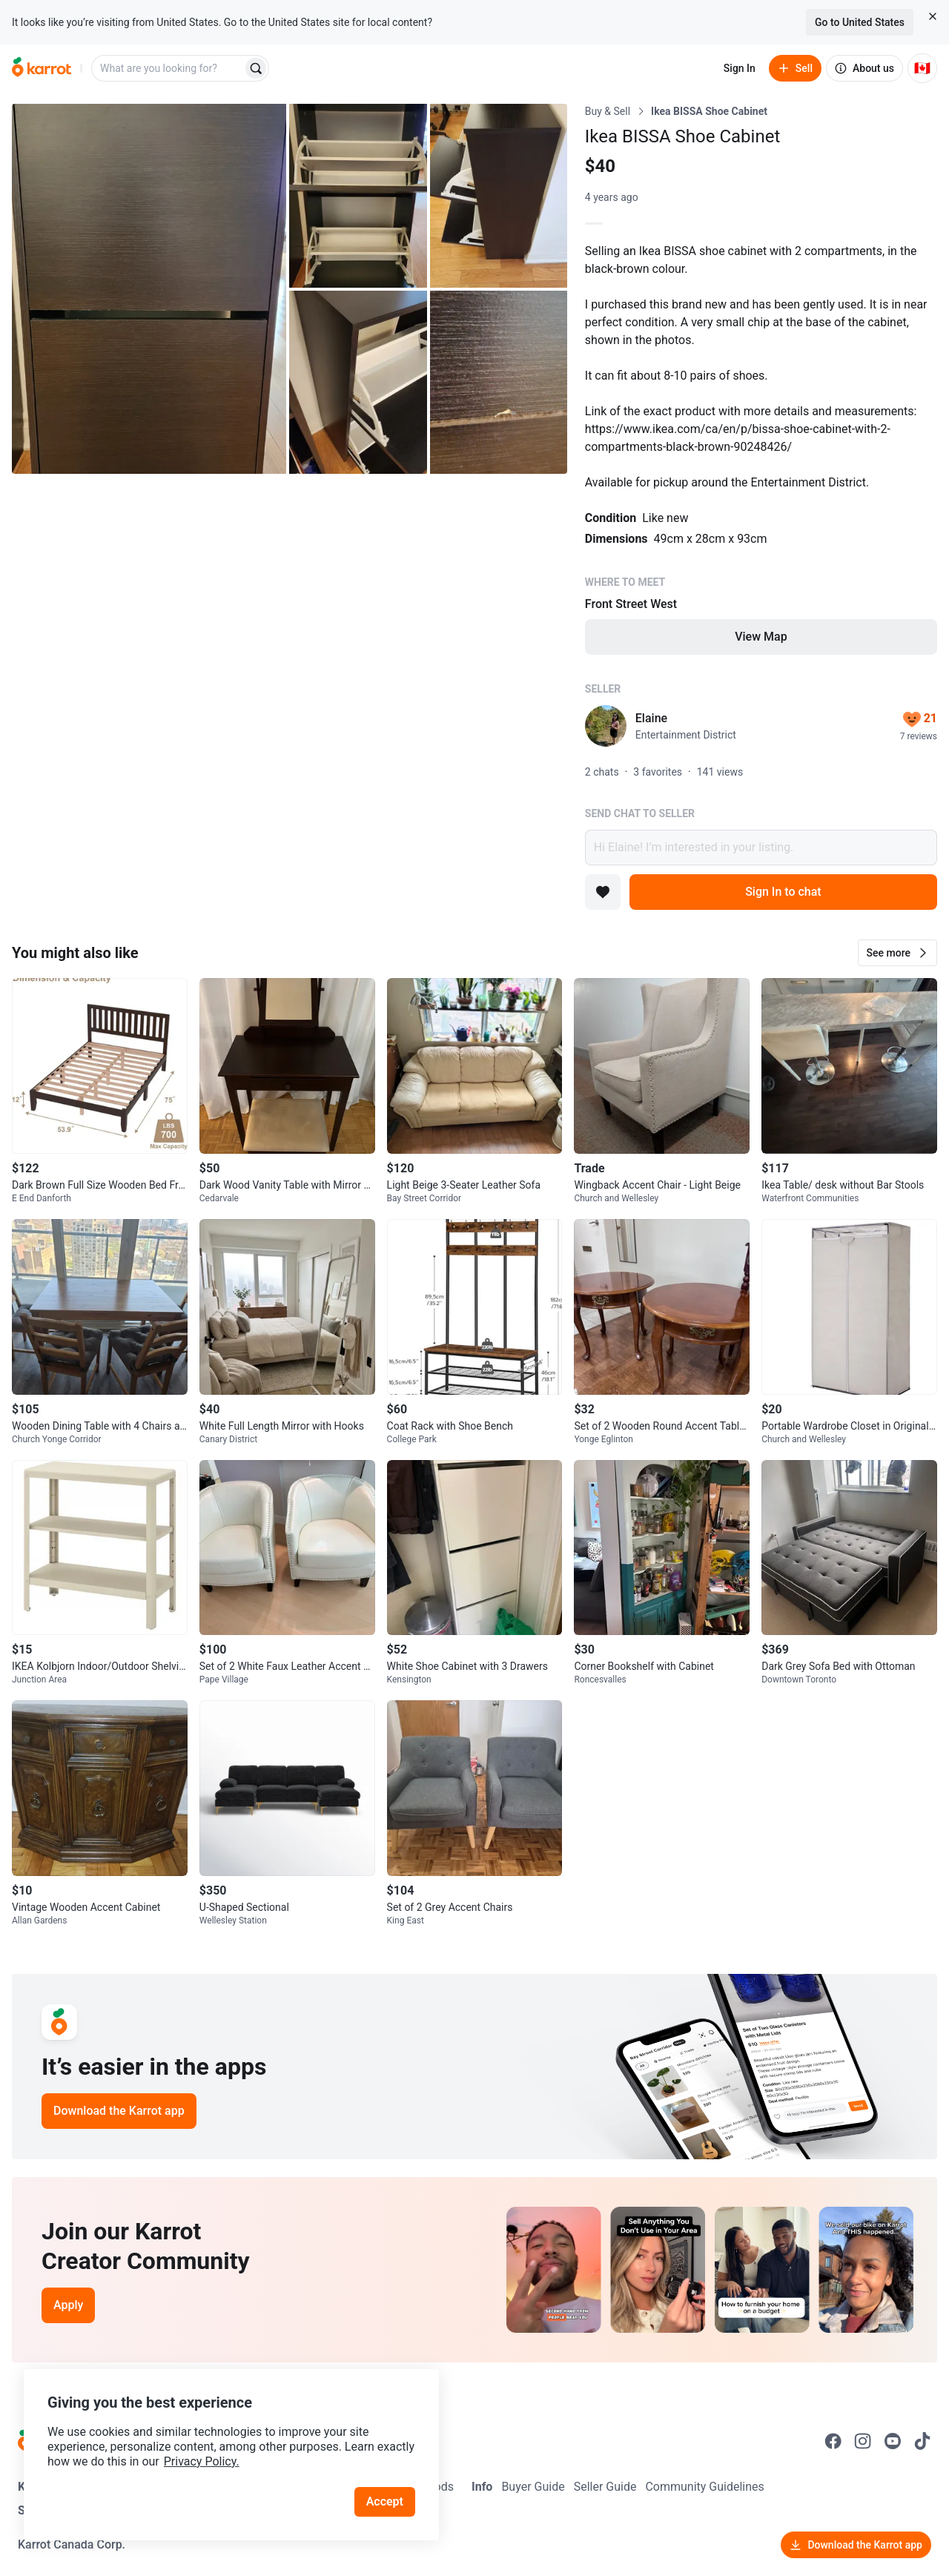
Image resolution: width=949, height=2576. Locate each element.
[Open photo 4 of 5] (357, 383)
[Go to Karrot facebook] (833, 2441)
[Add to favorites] (603, 892)
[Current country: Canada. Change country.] (922, 68)
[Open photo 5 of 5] (498, 383)
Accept (384, 2501)
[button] (897, 952)
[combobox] (168, 68)
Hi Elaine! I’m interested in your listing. (761, 847)
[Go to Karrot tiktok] (922, 2441)
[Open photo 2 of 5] (357, 196)
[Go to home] (41, 68)
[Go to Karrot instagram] (863, 2441)
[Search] (255, 68)
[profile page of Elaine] (605, 726)
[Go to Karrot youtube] (893, 2441)
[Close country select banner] (932, 16)
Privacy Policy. (201, 2461)
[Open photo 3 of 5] (498, 196)
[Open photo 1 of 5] (149, 289)
